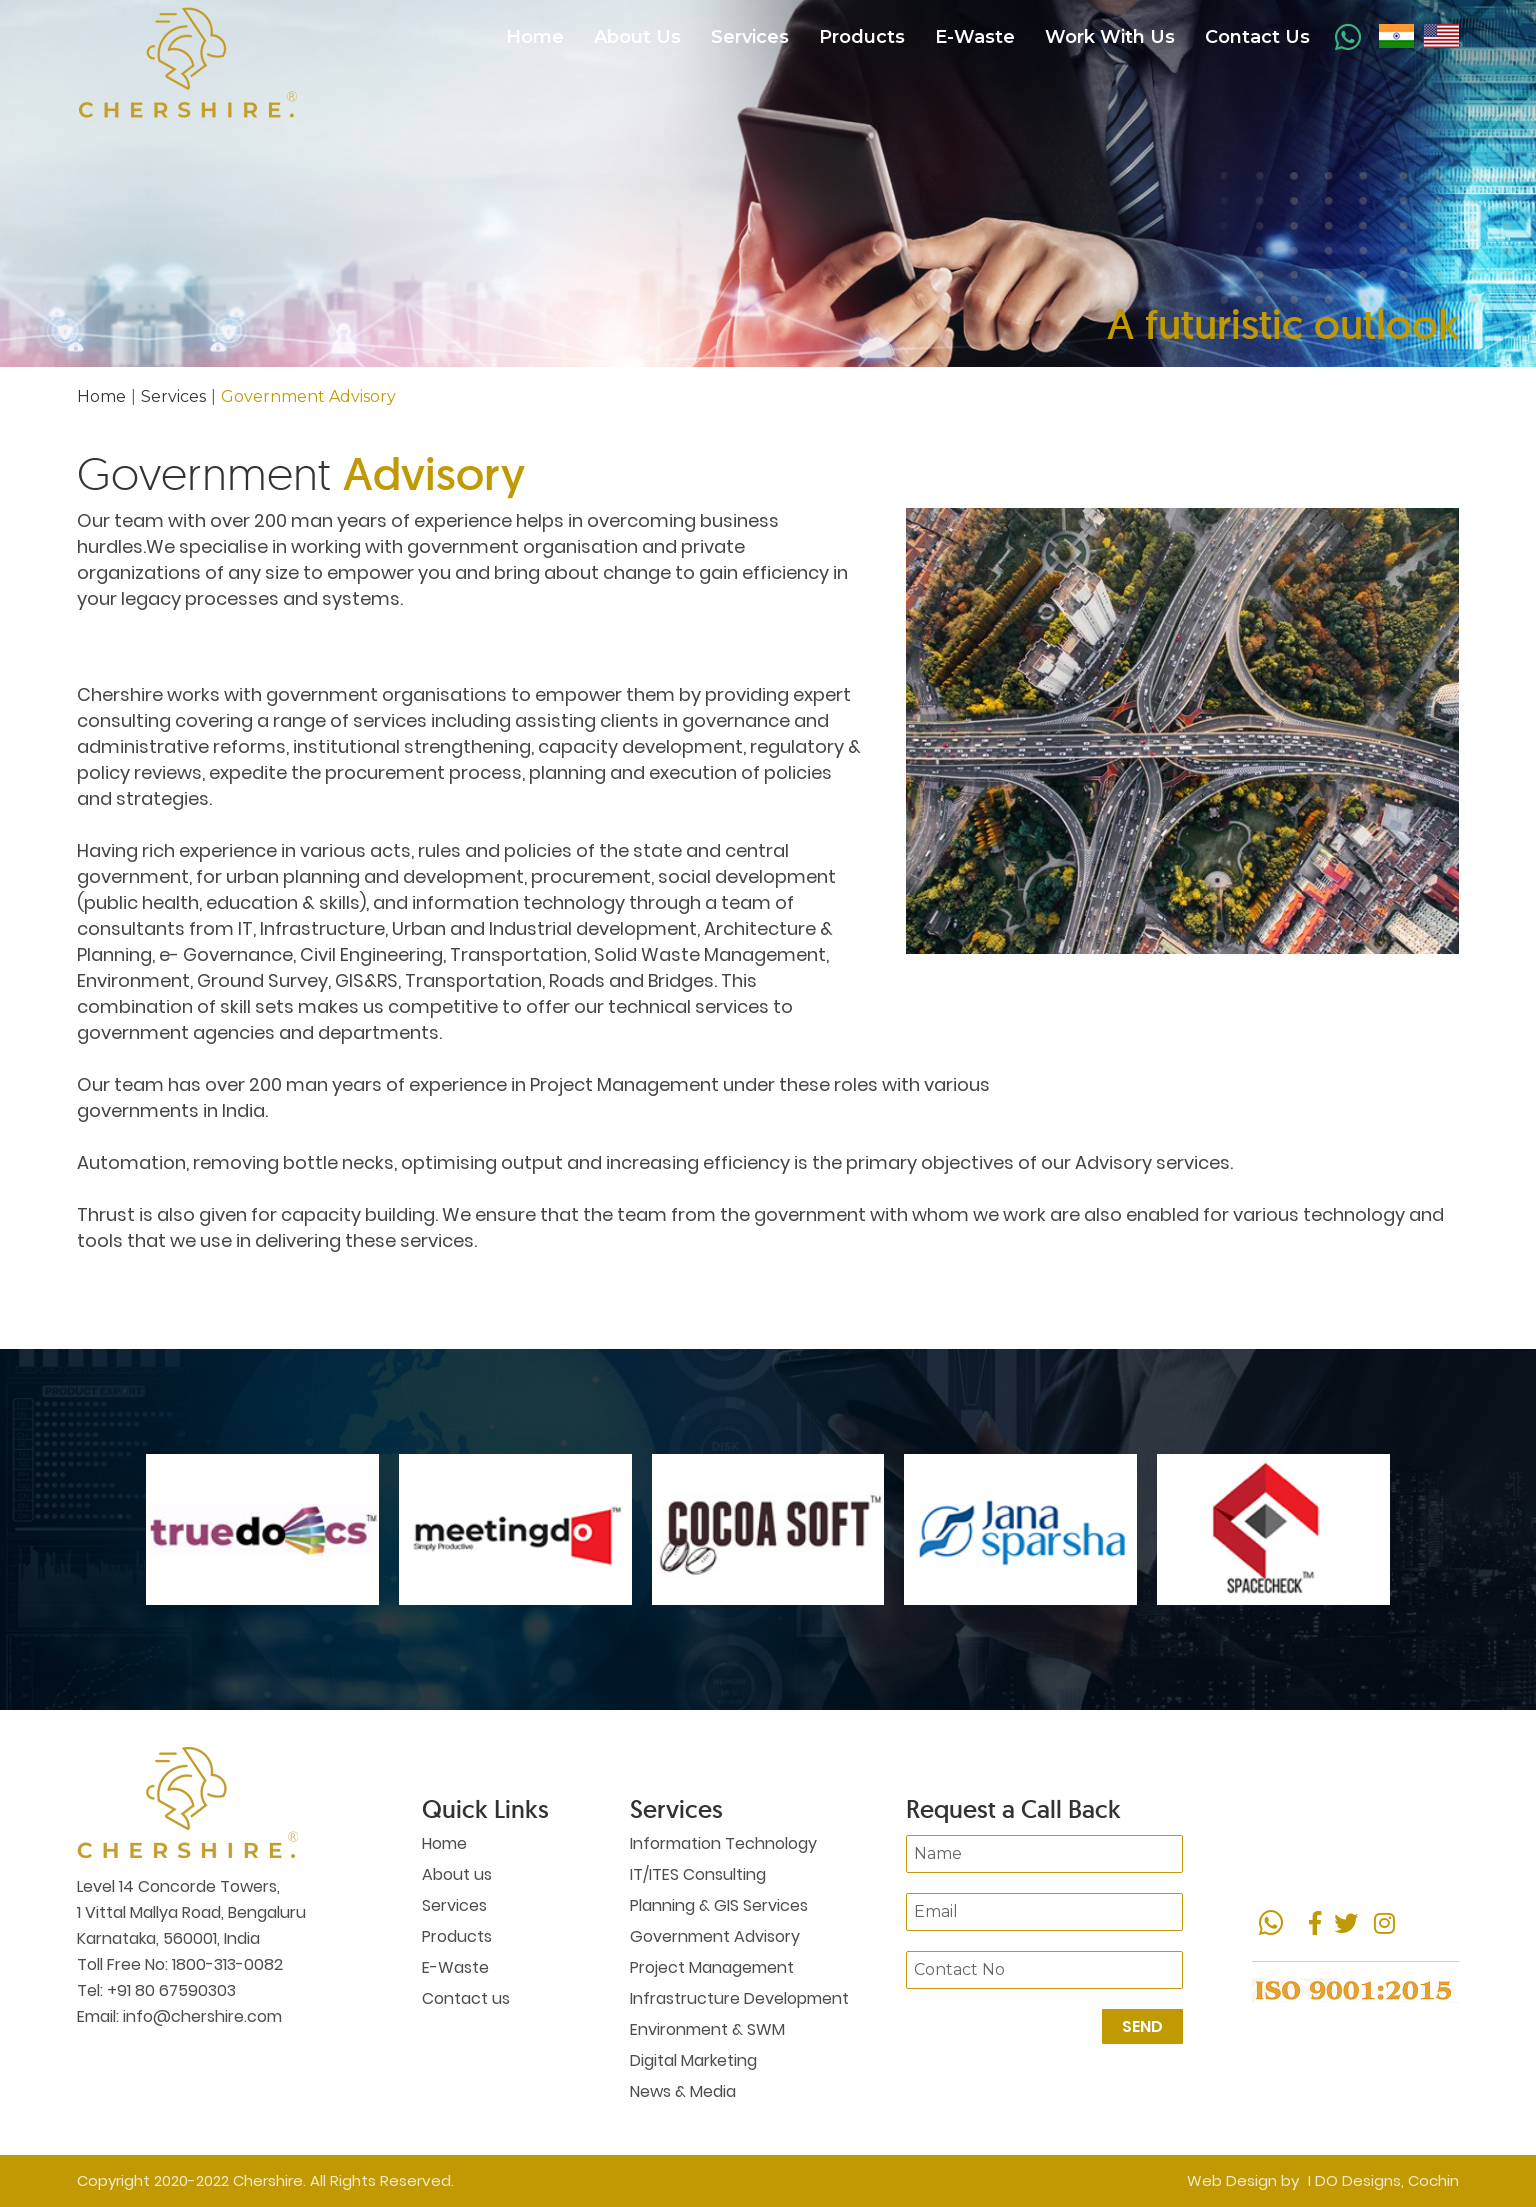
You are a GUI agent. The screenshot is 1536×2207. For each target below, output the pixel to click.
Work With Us (1110, 37)
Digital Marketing (693, 2060)
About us (457, 1874)
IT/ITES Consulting (698, 1874)
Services (750, 37)
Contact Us (1257, 37)
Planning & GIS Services (719, 1905)
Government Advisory (715, 1936)
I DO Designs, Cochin (1383, 2180)
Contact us (466, 1998)
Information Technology (723, 1843)
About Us (637, 37)
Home (535, 37)
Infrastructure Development (739, 1998)
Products (862, 37)
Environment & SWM (707, 2029)
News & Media (683, 2091)
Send (1142, 2026)
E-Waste (975, 37)
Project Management (712, 1967)
